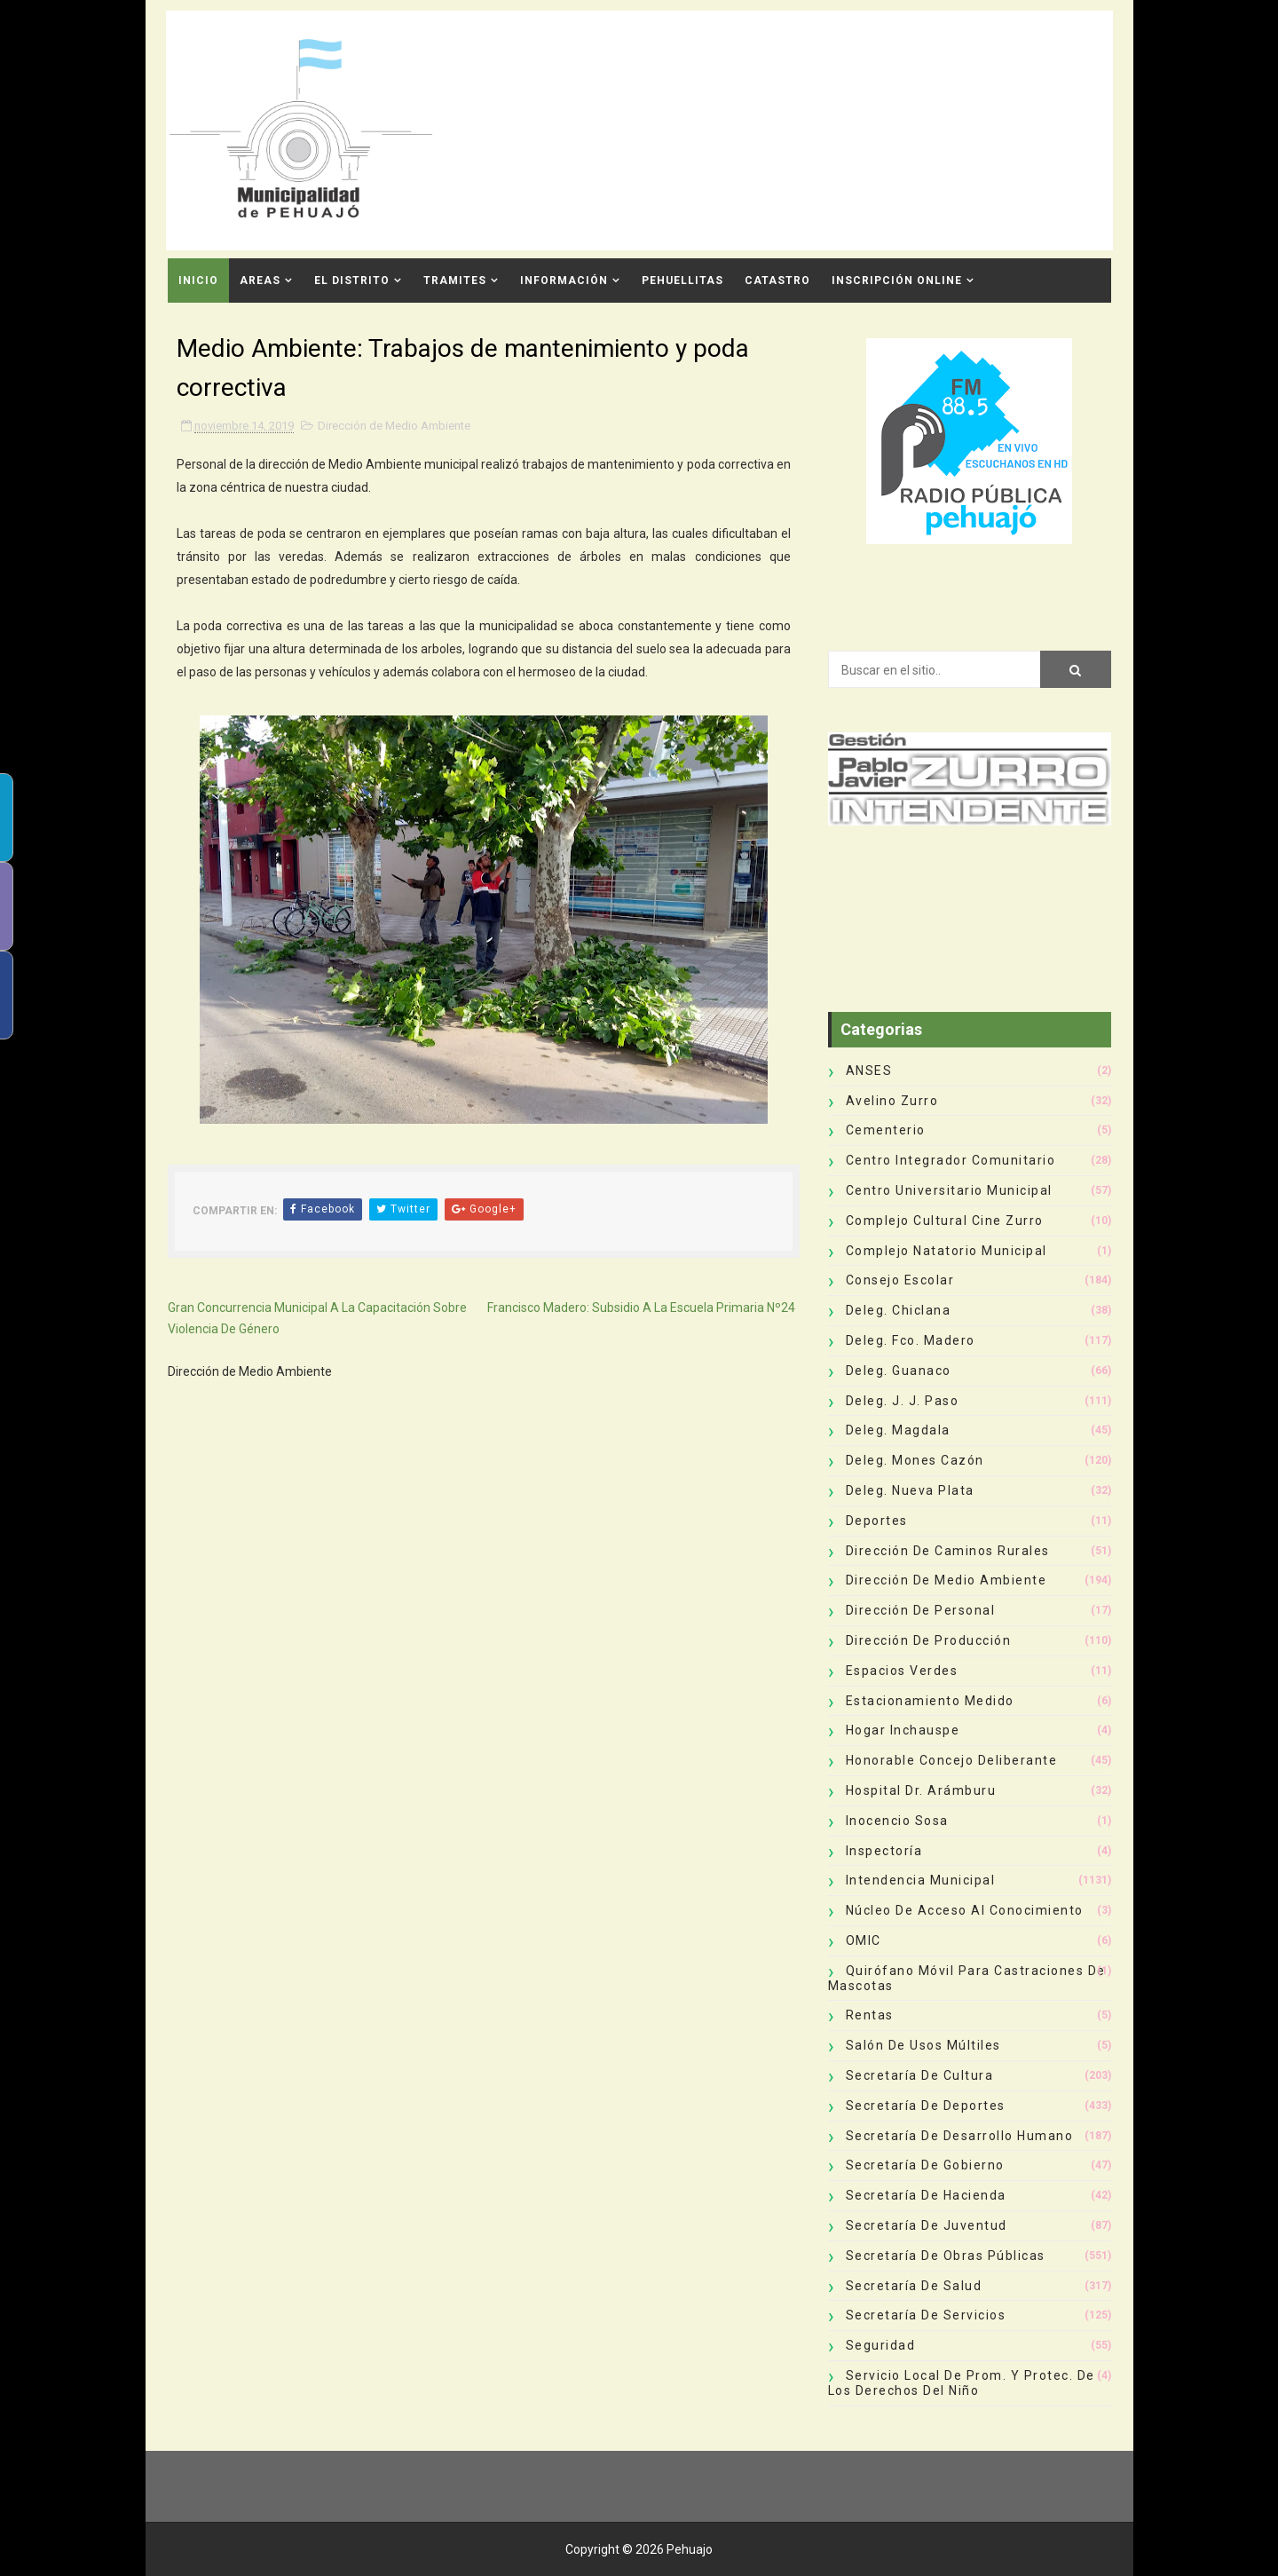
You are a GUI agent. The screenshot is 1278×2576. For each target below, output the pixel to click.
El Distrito (352, 280)
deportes (877, 1520)
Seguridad (881, 2345)
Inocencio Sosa (897, 1820)
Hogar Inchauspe (903, 1730)
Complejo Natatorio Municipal (946, 1251)
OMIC (863, 1940)
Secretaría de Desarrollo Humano (960, 2136)
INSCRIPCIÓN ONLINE (897, 280)
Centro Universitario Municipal (949, 1190)
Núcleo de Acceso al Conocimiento (965, 1910)
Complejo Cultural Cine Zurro (945, 1220)
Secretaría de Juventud (926, 2225)
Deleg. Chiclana (898, 1310)
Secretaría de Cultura (920, 2075)
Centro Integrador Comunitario (951, 1160)
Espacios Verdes (902, 1670)
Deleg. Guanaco (898, 1370)
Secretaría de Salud (914, 2286)
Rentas (870, 2015)
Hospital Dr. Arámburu (921, 1790)
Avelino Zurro (892, 1101)
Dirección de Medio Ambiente (394, 425)
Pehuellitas (682, 280)
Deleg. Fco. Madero (910, 1340)
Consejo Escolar (900, 1280)
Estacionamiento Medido (930, 1701)
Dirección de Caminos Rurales (948, 1551)
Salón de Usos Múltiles (923, 2045)
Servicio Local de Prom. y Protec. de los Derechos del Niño (961, 2383)
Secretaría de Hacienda (926, 2195)
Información (564, 280)
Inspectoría (884, 1851)
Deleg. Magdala (898, 1430)
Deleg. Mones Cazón (915, 1460)
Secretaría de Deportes (926, 2105)
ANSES (869, 1070)
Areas (260, 280)
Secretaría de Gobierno (925, 2165)
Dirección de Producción (929, 1640)
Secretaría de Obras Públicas (945, 2255)
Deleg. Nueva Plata (910, 1490)
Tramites (454, 280)
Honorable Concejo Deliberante (952, 1760)
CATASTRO (777, 280)
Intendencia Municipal (921, 1880)
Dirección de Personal (921, 1610)
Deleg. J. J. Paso (902, 1401)
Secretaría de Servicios (926, 2315)
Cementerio (886, 1130)
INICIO (198, 280)
